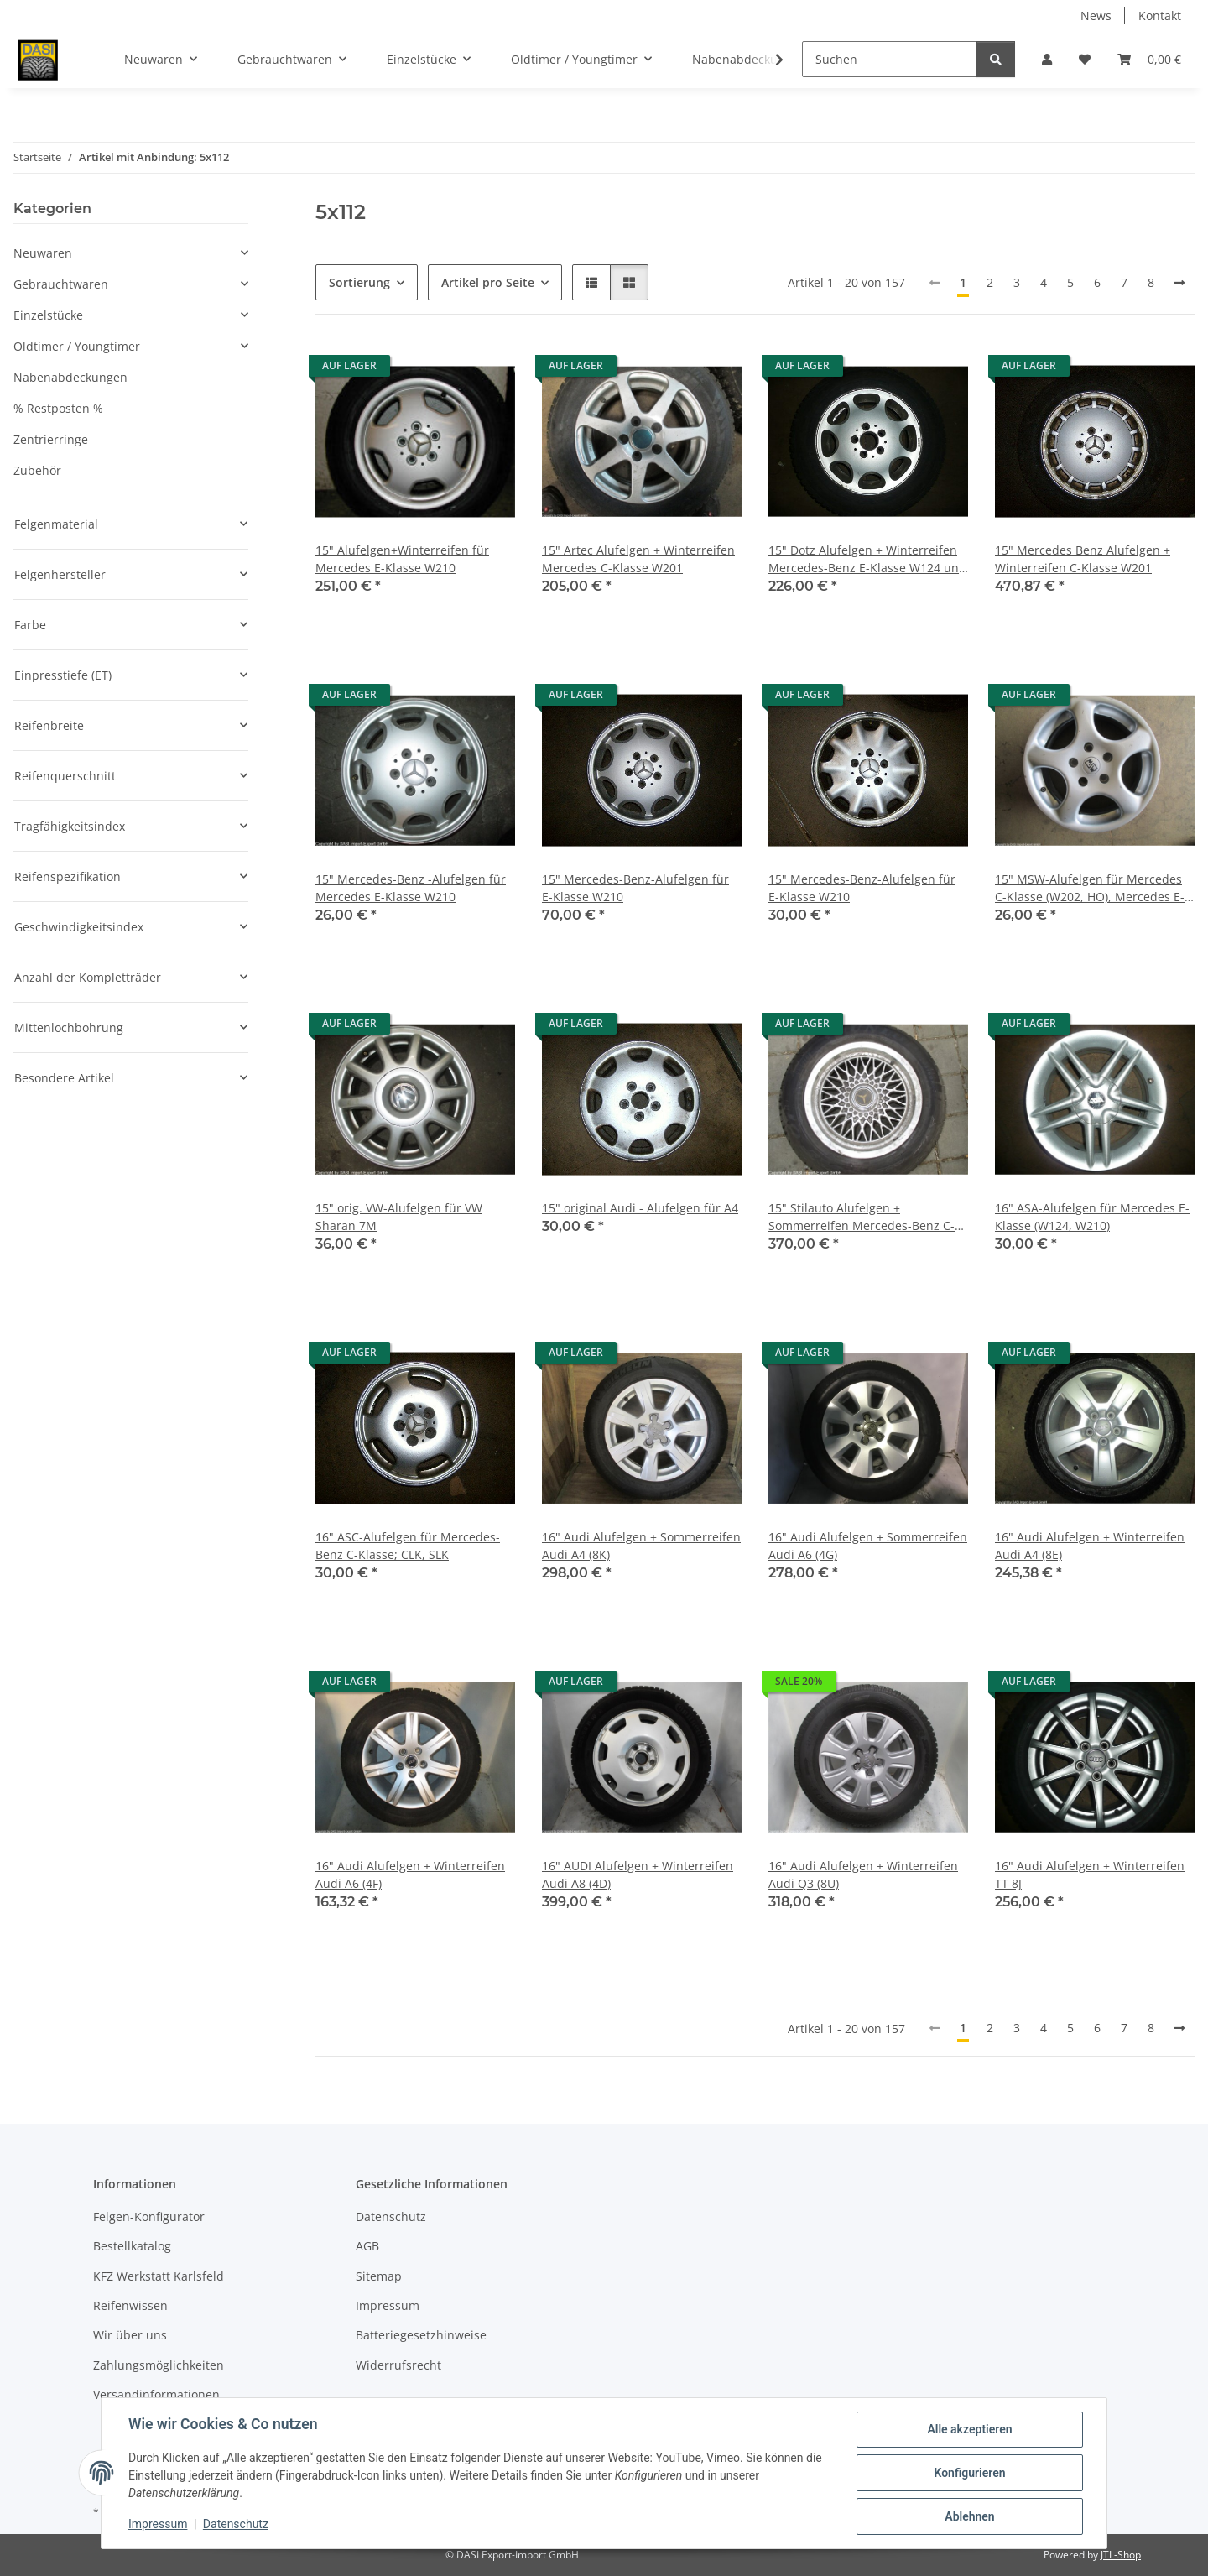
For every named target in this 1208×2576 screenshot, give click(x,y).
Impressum (157, 2524)
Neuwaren (42, 253)
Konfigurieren (969, 2473)
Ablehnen (969, 2516)
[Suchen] (889, 59)
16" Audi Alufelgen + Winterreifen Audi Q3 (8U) (863, 1874)
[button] (1046, 59)
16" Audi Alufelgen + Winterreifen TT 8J (1090, 1874)
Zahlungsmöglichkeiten (158, 2365)
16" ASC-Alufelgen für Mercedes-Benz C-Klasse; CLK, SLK (407, 1545)
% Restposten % (58, 408)
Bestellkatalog (132, 2246)
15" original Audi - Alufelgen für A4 (640, 1208)
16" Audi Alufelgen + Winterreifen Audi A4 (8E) (1090, 1545)
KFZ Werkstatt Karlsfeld (158, 2276)
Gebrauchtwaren (60, 284)
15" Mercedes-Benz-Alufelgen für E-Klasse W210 (635, 888)
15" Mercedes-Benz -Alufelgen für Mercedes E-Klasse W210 (410, 888)
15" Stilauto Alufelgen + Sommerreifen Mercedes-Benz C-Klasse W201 (861, 1217)
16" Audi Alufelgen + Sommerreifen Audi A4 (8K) (641, 1545)
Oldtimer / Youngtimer (76, 346)
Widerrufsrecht (398, 2365)
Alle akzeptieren (969, 2429)
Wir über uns (130, 2335)
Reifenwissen (130, 2305)
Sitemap (379, 2276)
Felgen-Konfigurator (149, 2216)
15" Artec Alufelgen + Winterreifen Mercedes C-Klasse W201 (638, 559)
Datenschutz (235, 2524)
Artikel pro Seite (487, 282)
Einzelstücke (48, 315)
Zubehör (37, 470)
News (1096, 15)
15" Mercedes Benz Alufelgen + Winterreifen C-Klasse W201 (1082, 559)
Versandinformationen (156, 2394)
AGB (367, 2246)
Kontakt (1159, 15)
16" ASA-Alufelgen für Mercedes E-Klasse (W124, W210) (1092, 1216)
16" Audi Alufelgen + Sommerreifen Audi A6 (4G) (867, 1545)
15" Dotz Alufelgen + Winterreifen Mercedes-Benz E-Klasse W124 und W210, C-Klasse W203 (867, 559)
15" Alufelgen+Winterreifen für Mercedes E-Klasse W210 (402, 559)
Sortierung (359, 282)
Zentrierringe (50, 439)
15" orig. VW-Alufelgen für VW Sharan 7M (398, 1216)
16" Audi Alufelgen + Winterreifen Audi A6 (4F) (410, 1874)
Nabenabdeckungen (70, 377)
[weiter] (1179, 283)
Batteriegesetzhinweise (421, 2335)
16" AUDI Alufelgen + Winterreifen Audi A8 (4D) (637, 1874)
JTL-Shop (1121, 2554)
